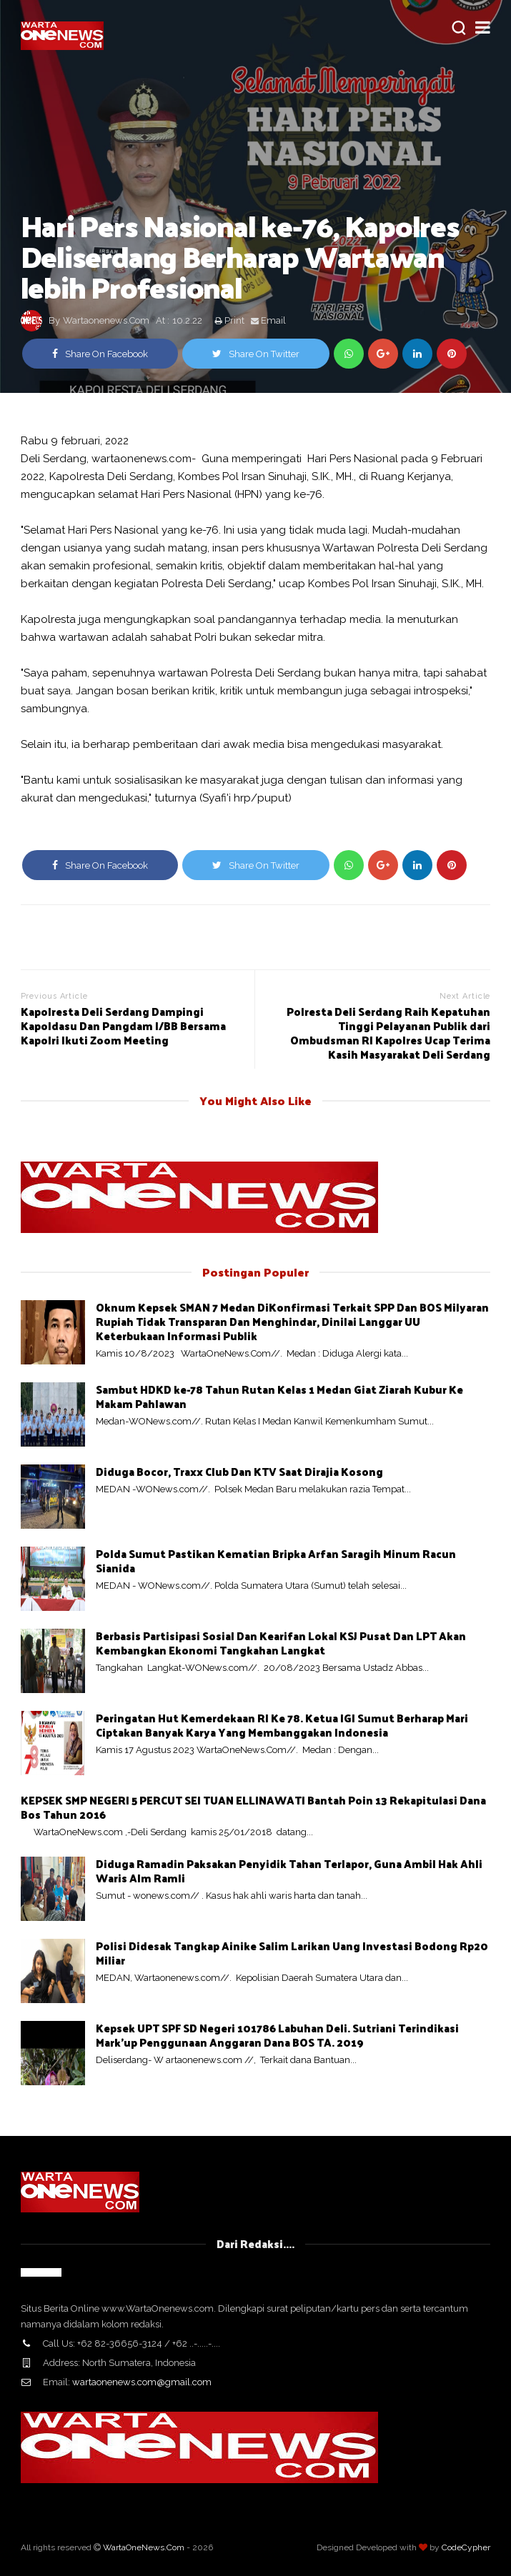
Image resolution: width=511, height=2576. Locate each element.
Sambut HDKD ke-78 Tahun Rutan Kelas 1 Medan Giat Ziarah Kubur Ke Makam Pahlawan (279, 1396)
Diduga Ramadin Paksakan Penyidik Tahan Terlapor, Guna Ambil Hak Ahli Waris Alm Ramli (289, 1870)
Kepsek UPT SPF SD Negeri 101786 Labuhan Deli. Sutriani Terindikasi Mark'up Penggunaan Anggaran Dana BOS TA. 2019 (277, 2035)
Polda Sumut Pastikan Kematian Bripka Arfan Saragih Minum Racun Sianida (276, 1560)
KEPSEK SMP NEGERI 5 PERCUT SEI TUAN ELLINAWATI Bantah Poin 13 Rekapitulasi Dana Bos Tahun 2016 (253, 1807)
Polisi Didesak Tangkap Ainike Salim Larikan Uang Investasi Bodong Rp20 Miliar (292, 1953)
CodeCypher (466, 2547)
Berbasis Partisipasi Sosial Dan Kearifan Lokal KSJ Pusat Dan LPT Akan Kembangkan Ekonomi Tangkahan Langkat (281, 1642)
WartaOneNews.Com (143, 2547)
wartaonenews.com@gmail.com (142, 2382)
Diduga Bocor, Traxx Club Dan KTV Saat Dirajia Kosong (239, 1471)
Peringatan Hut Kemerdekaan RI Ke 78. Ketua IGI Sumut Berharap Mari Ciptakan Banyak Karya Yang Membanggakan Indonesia (282, 1725)
